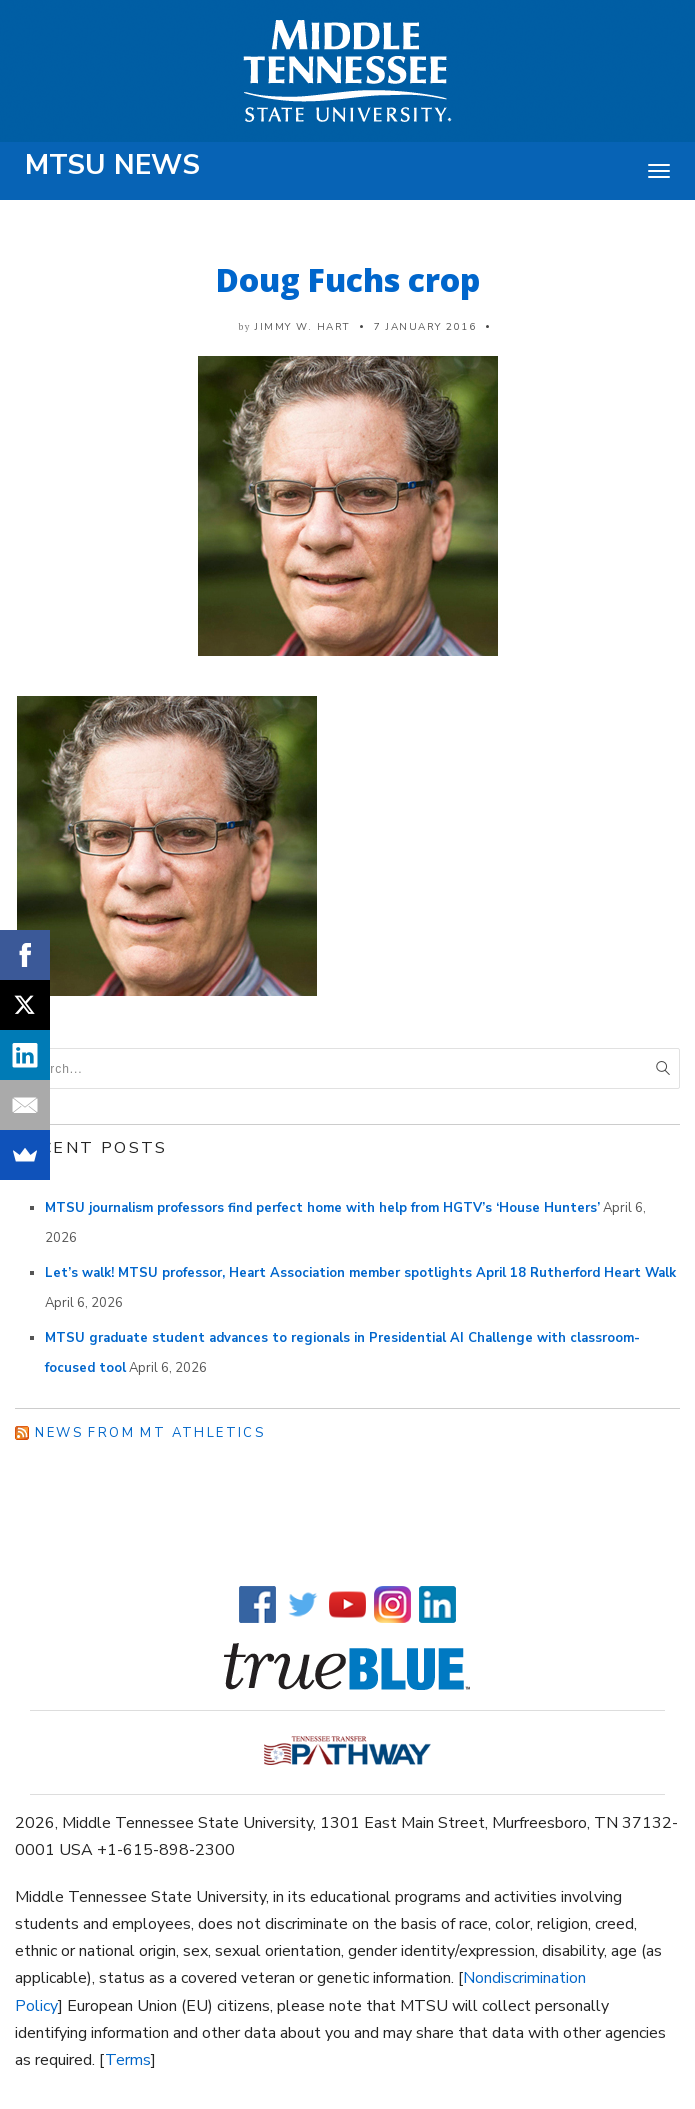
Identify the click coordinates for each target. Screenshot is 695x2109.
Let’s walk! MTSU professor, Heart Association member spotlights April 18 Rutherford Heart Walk (360, 1273)
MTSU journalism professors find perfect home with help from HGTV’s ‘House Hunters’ (322, 1208)
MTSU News (112, 165)
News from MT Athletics (150, 1433)
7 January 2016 (425, 327)
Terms (128, 2060)
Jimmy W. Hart (302, 327)
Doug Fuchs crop (348, 279)
